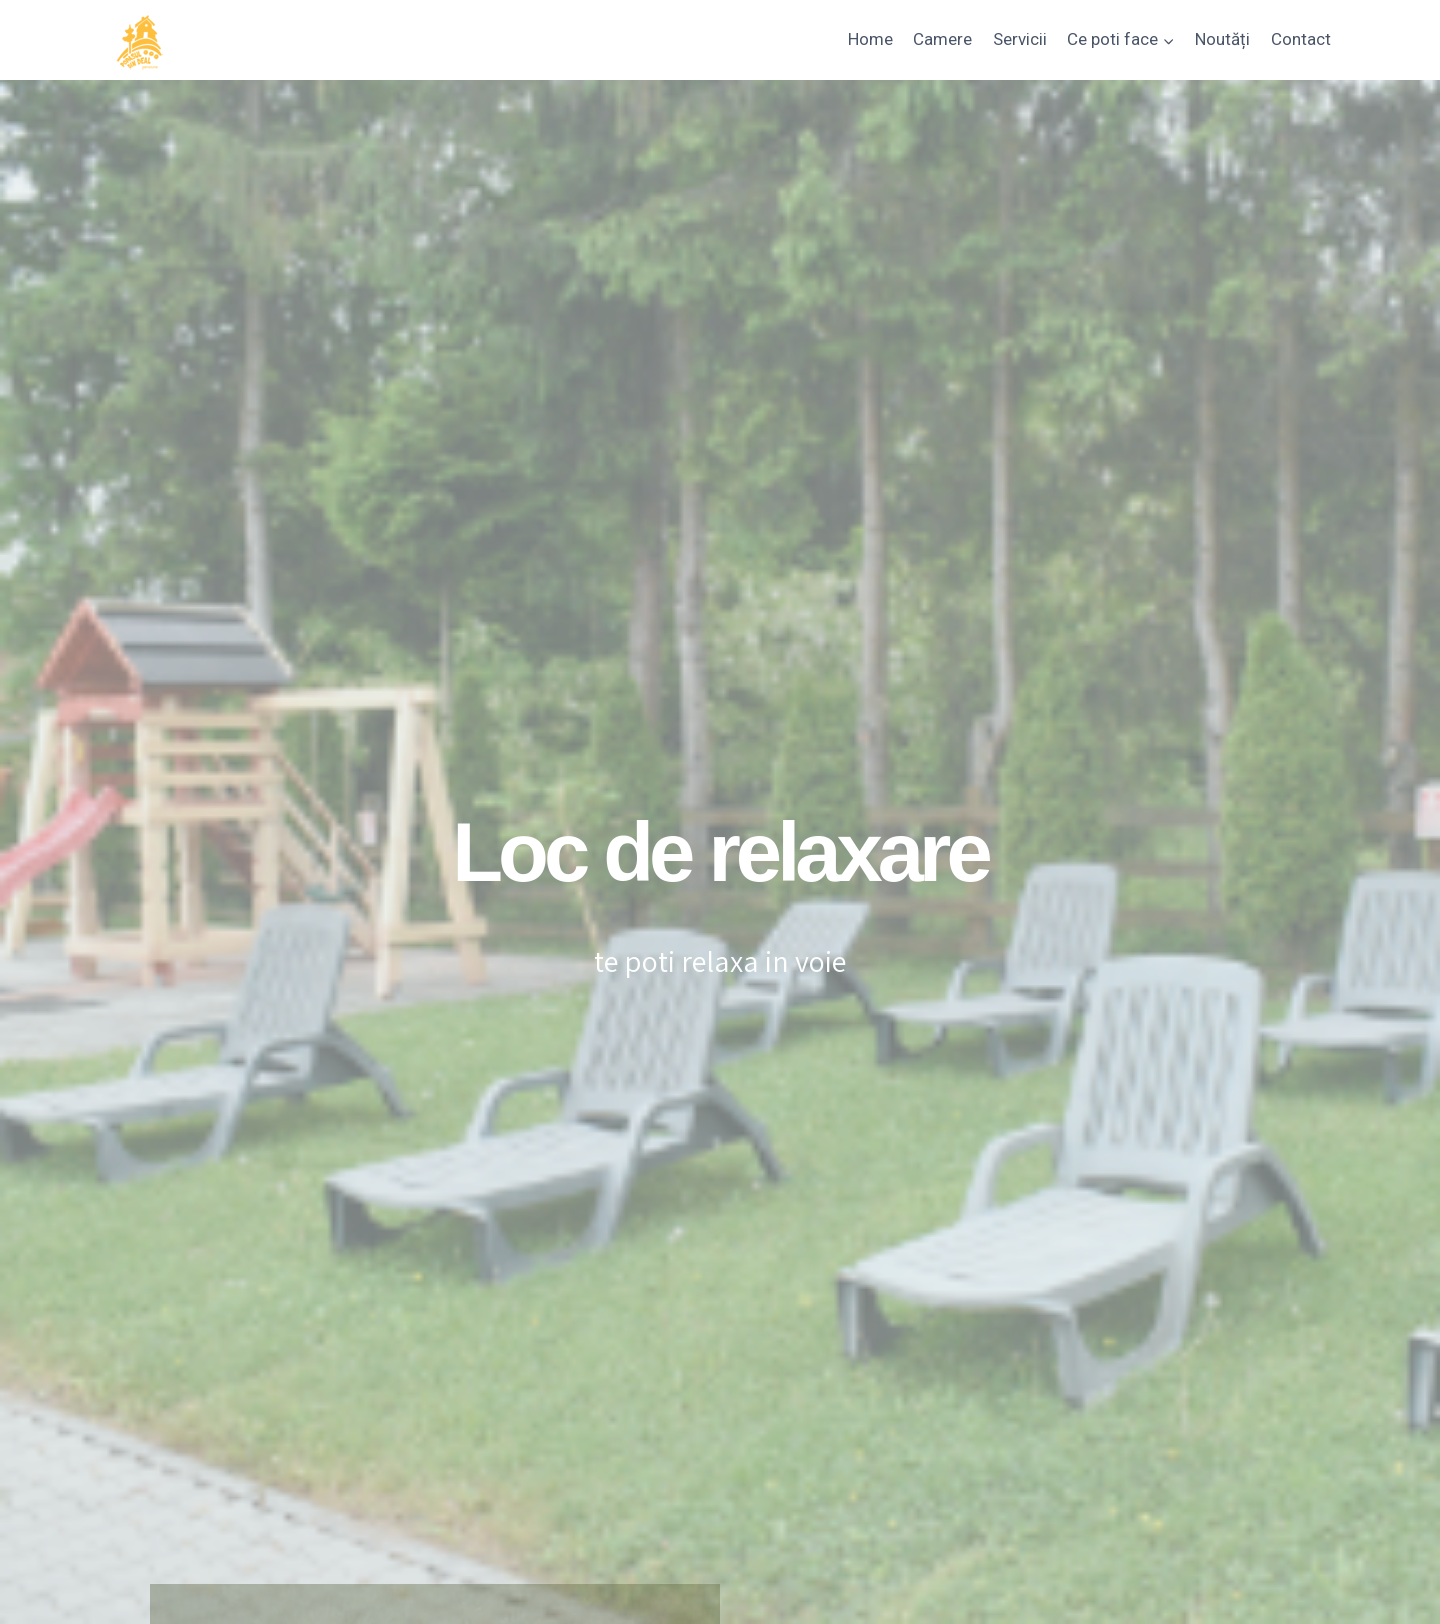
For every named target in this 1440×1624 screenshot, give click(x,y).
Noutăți (1222, 39)
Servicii (1020, 39)
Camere (942, 39)
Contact (1301, 39)
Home (870, 39)
